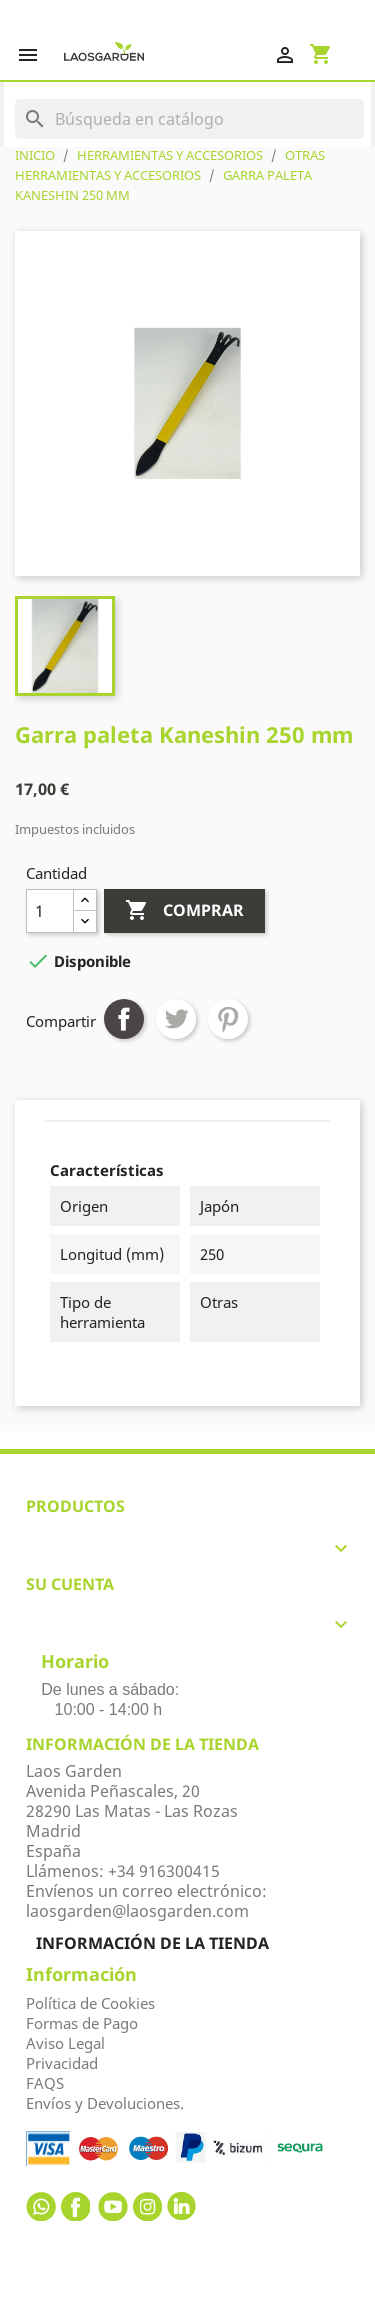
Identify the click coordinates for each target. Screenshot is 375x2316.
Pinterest (228, 1019)
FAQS (45, 2083)
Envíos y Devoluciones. (105, 2103)
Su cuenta (70, 1584)
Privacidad (62, 2063)
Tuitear (176, 1019)
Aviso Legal (65, 2043)
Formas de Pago (82, 2023)
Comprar (184, 911)
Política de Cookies (90, 2003)
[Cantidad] (50, 911)
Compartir (124, 1019)
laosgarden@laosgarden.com (137, 1911)
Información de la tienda (152, 1943)
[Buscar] (190, 119)
